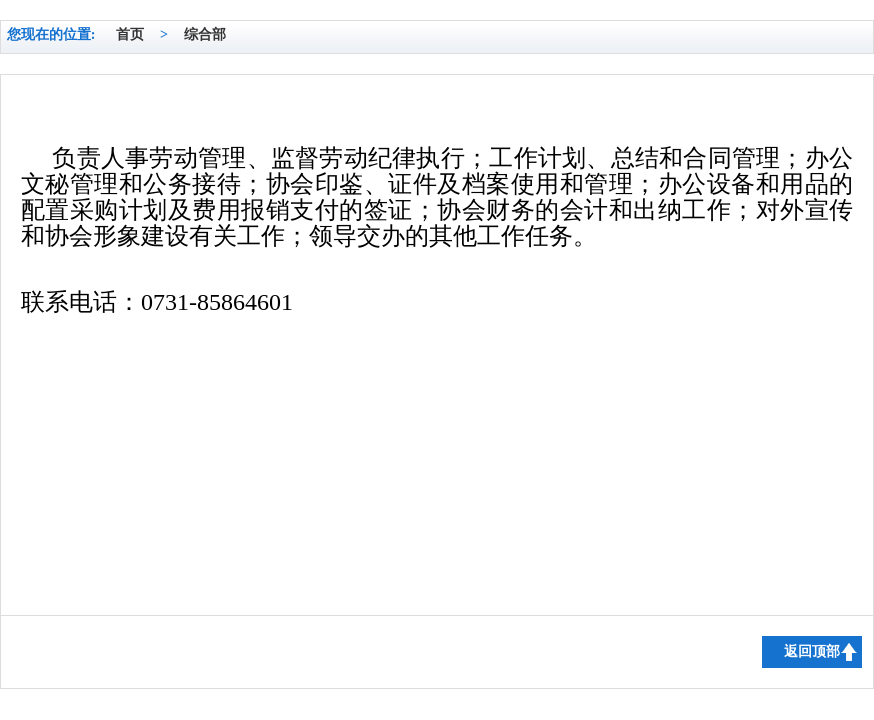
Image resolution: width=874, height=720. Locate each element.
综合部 (205, 34)
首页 (130, 34)
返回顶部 (812, 651)
